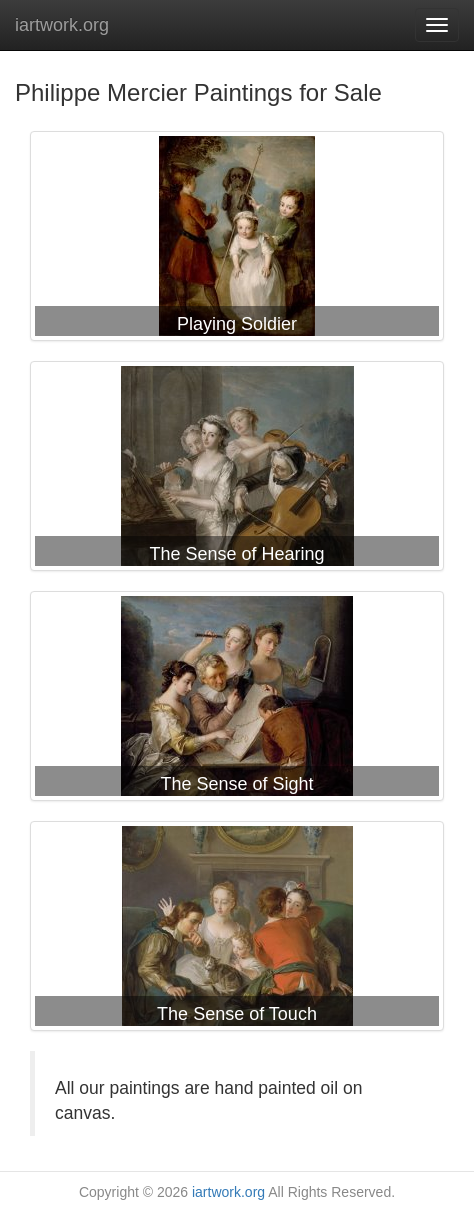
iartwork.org (62, 25)
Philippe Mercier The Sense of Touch (237, 930)
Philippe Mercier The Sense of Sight (237, 700)
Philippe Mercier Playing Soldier (237, 240)
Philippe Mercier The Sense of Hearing (237, 470)
